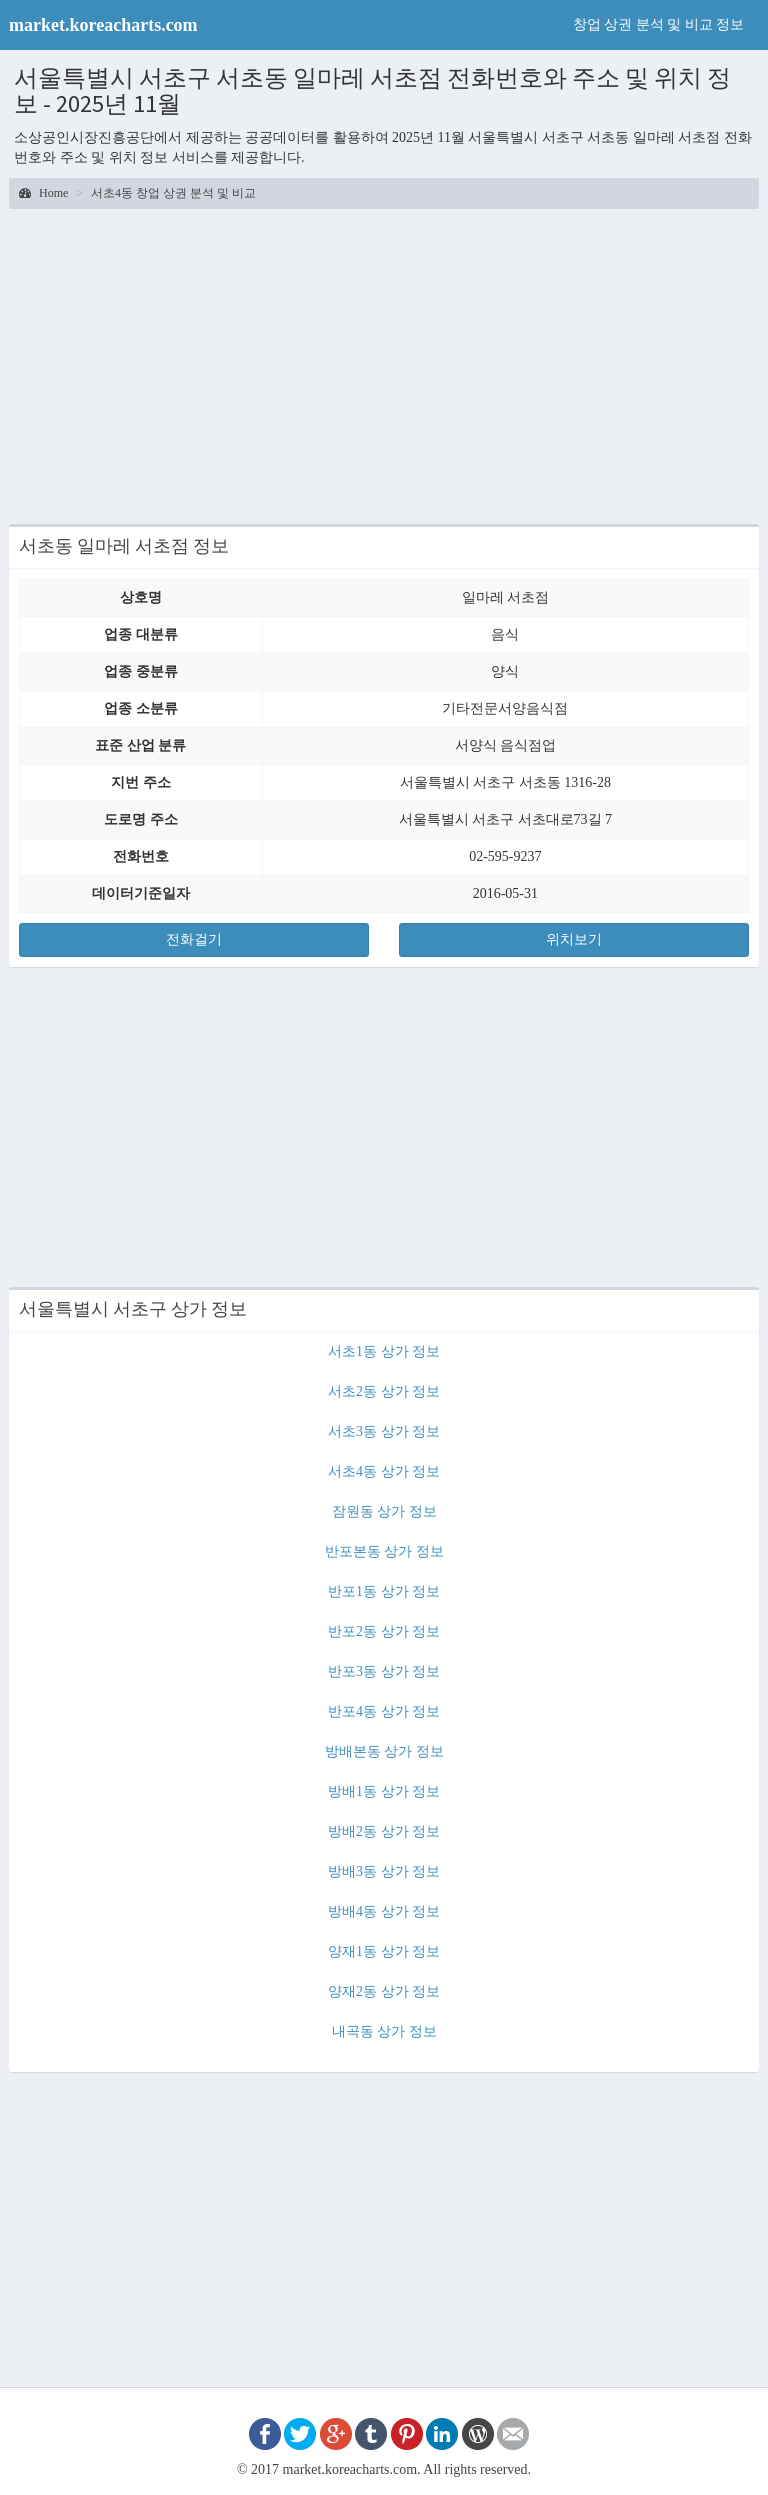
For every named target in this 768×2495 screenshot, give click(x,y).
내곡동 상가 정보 (384, 2031)
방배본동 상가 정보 (384, 1751)
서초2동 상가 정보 (384, 1391)
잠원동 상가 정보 (384, 1511)
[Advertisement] (384, 364)
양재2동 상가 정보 (384, 1991)
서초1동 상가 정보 (384, 1351)
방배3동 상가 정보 (384, 1871)
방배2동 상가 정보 (384, 1831)
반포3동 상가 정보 (384, 1671)
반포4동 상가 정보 (384, 1711)
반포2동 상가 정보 (384, 1631)
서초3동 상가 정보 (384, 1431)
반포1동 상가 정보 (384, 1591)
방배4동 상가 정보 (384, 1911)
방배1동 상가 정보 (384, 1791)
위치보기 (574, 939)
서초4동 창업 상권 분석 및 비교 (173, 193)
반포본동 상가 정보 (384, 1551)
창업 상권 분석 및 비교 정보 (659, 24)
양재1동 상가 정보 (384, 1951)
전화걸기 (194, 939)
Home (43, 193)
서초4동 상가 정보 (384, 1471)
